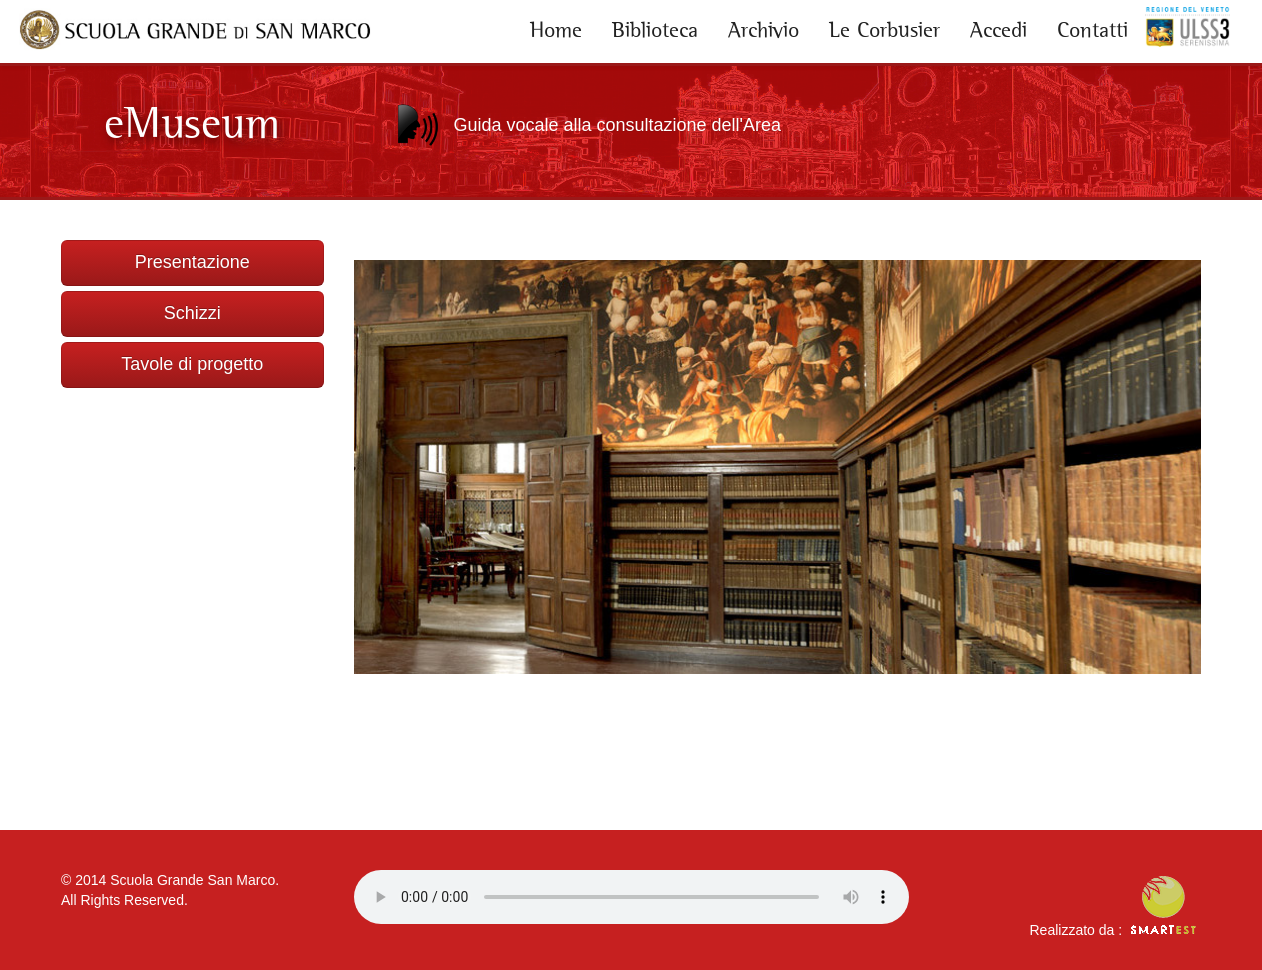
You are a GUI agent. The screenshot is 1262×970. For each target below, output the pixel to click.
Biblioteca (655, 30)
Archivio (763, 30)
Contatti (1092, 30)
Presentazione (192, 262)
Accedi (998, 30)
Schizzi (192, 313)
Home (556, 30)
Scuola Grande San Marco (192, 880)
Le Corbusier (884, 30)
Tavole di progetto (192, 364)
